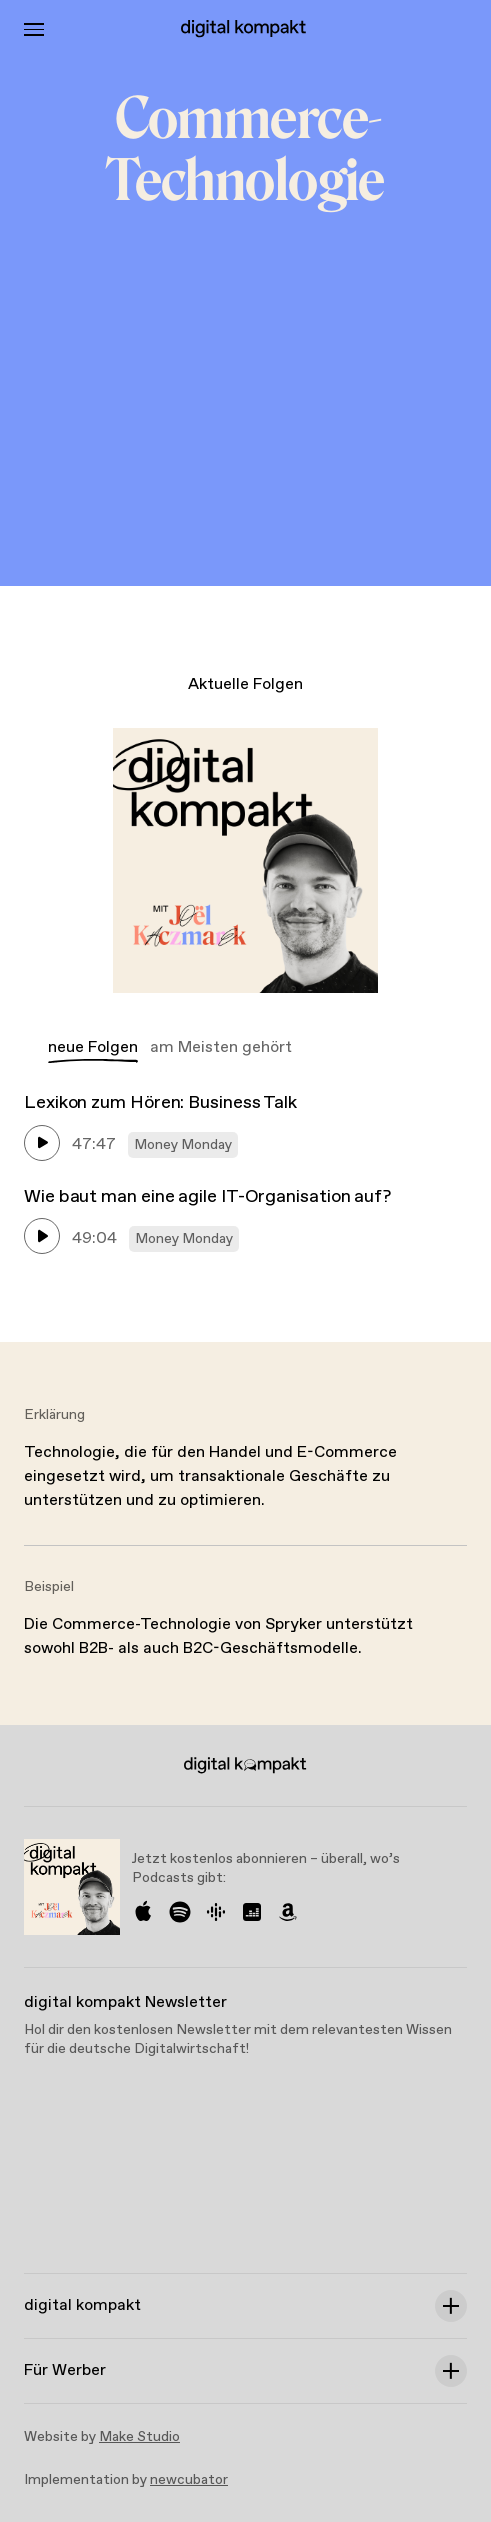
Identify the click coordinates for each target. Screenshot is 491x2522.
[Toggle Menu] (34, 29)
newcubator (189, 2480)
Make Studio (139, 2437)
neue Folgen (93, 1047)
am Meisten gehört (221, 1047)
